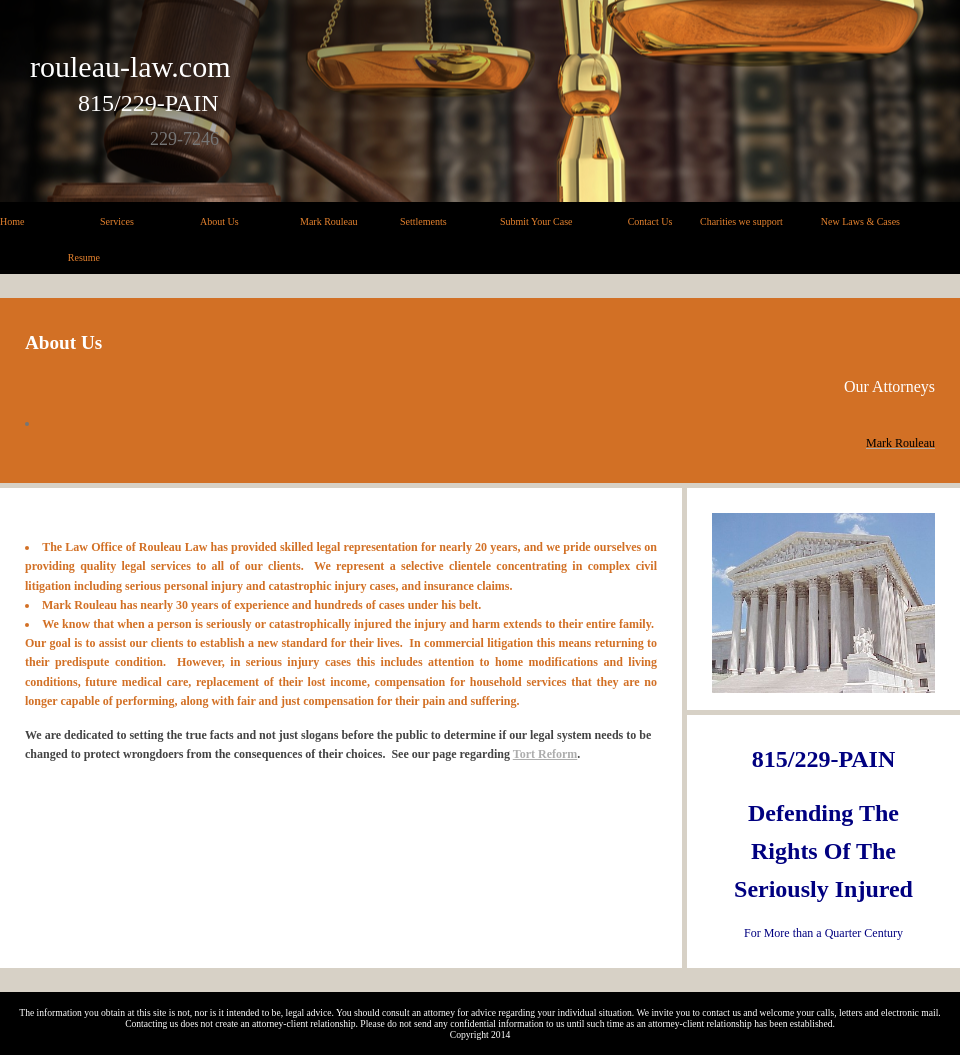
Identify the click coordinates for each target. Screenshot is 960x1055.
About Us (219, 221)
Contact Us (650, 221)
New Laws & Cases (860, 221)
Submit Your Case (536, 221)
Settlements (423, 221)
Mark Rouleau (329, 221)
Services (117, 221)
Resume (84, 257)
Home (12, 221)
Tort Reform (545, 754)
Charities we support (741, 221)
